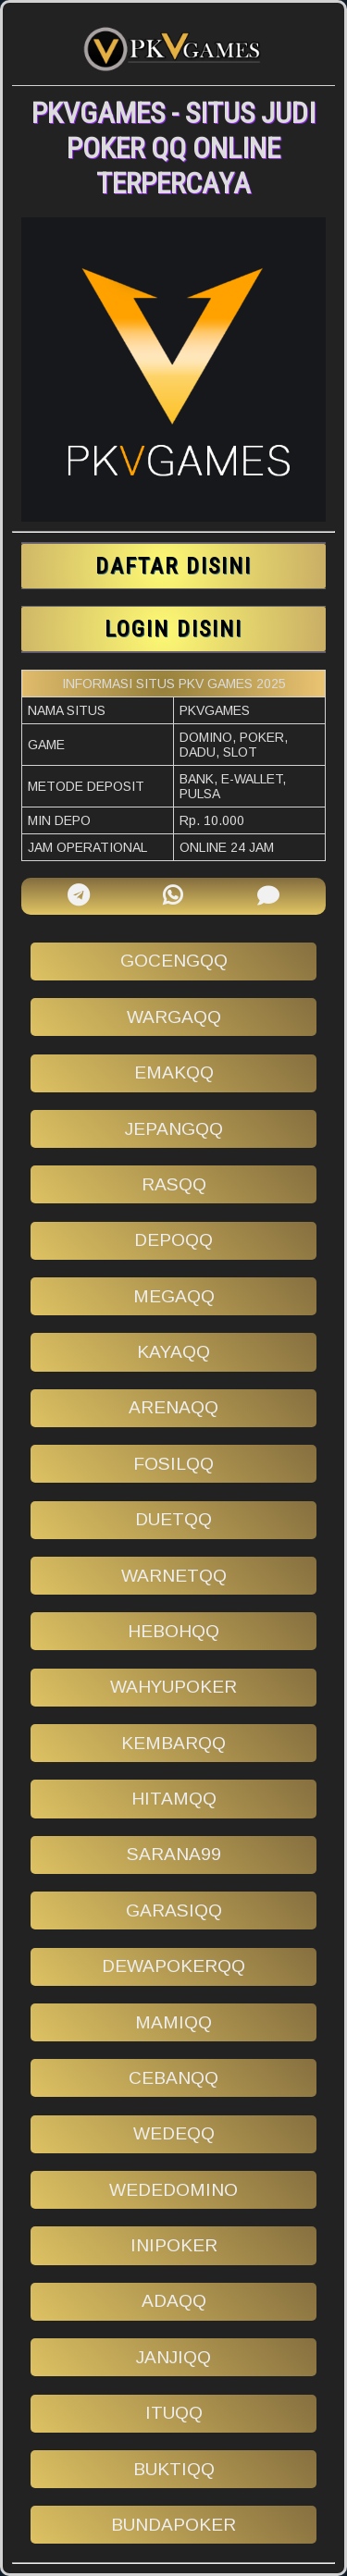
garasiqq (174, 1910)
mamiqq (173, 2022)
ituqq (174, 2412)
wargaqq (174, 1017)
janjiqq (173, 2357)
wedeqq (174, 2133)
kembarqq (173, 1743)
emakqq (174, 1072)
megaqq (174, 1296)
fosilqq (173, 1463)
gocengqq (174, 960)
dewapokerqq (173, 1966)
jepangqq (174, 1129)
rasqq (174, 1184)
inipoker (173, 2245)
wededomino (173, 2190)
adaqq (174, 2301)
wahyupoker (173, 1686)
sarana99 (174, 1854)
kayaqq (173, 1352)
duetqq (173, 1519)
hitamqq (174, 1798)
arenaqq (173, 1407)
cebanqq (173, 2078)
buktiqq (174, 2469)
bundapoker (173, 2524)
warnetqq (174, 1575)
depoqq (173, 1240)
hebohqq (173, 1631)
